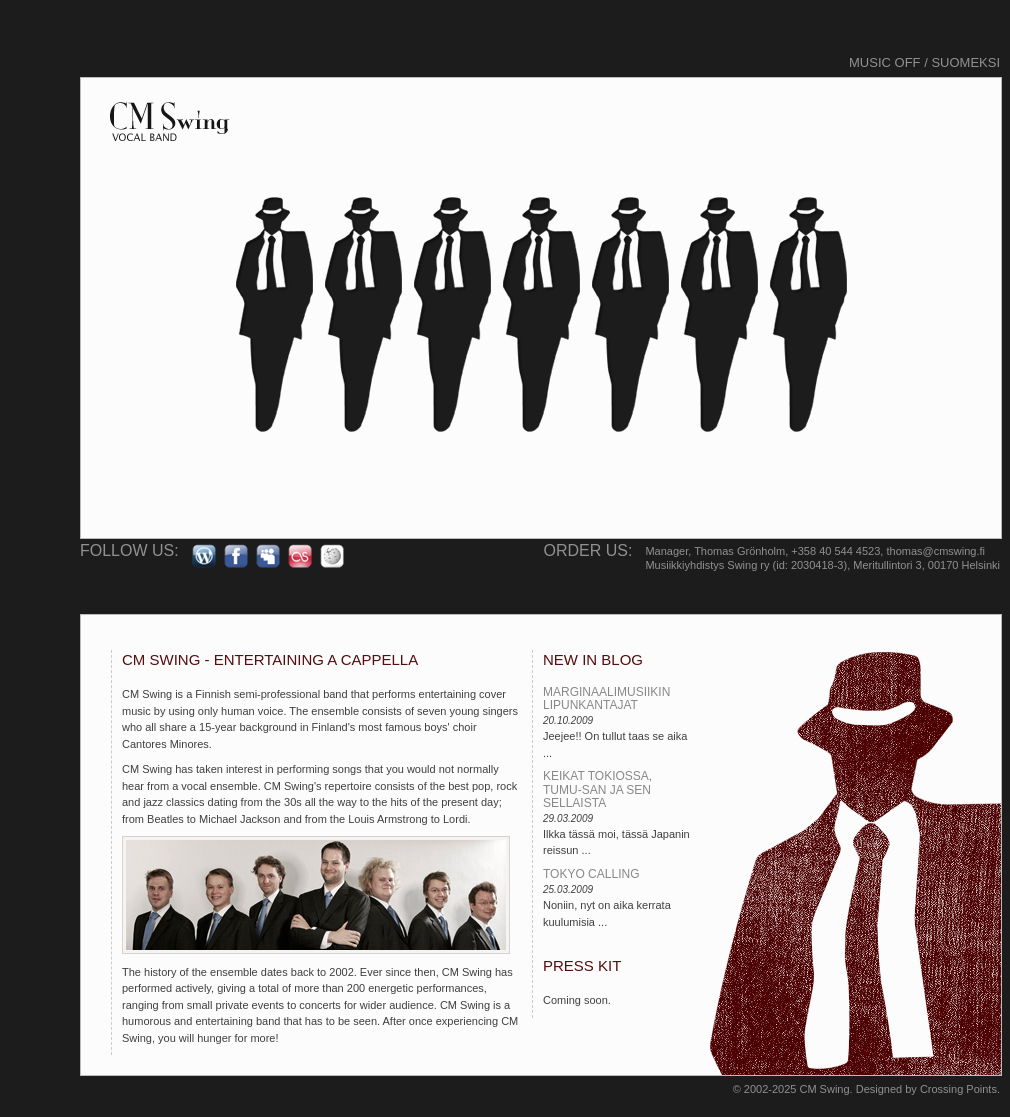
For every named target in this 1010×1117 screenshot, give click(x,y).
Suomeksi (965, 62)
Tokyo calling (591, 874)
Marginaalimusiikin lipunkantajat (606, 698)
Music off (885, 62)
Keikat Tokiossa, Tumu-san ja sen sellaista (597, 789)
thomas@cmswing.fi (935, 551)
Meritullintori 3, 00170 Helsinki (926, 565)
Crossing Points (958, 1089)
